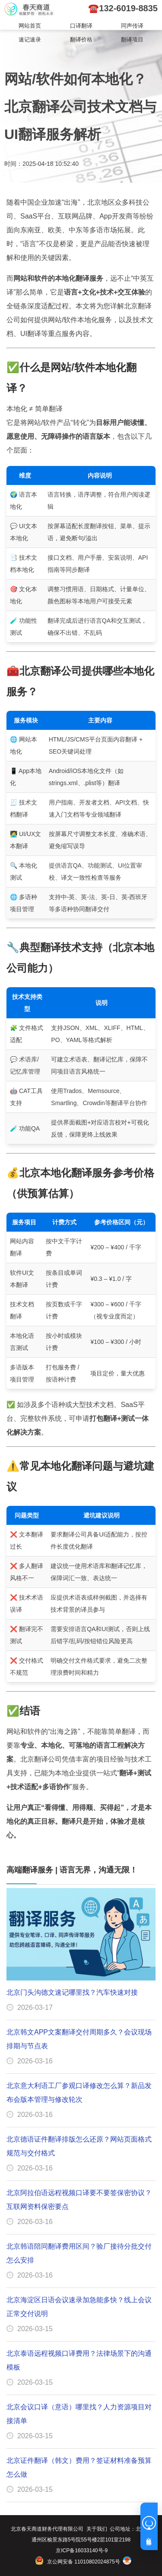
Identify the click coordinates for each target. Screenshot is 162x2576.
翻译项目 (132, 39)
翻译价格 (81, 39)
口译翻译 (81, 25)
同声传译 (132, 25)
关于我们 (96, 2529)
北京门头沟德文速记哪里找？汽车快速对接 (72, 1992)
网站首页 (30, 25)
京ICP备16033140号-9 (82, 2550)
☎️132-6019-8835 (123, 8)
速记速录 (30, 39)
